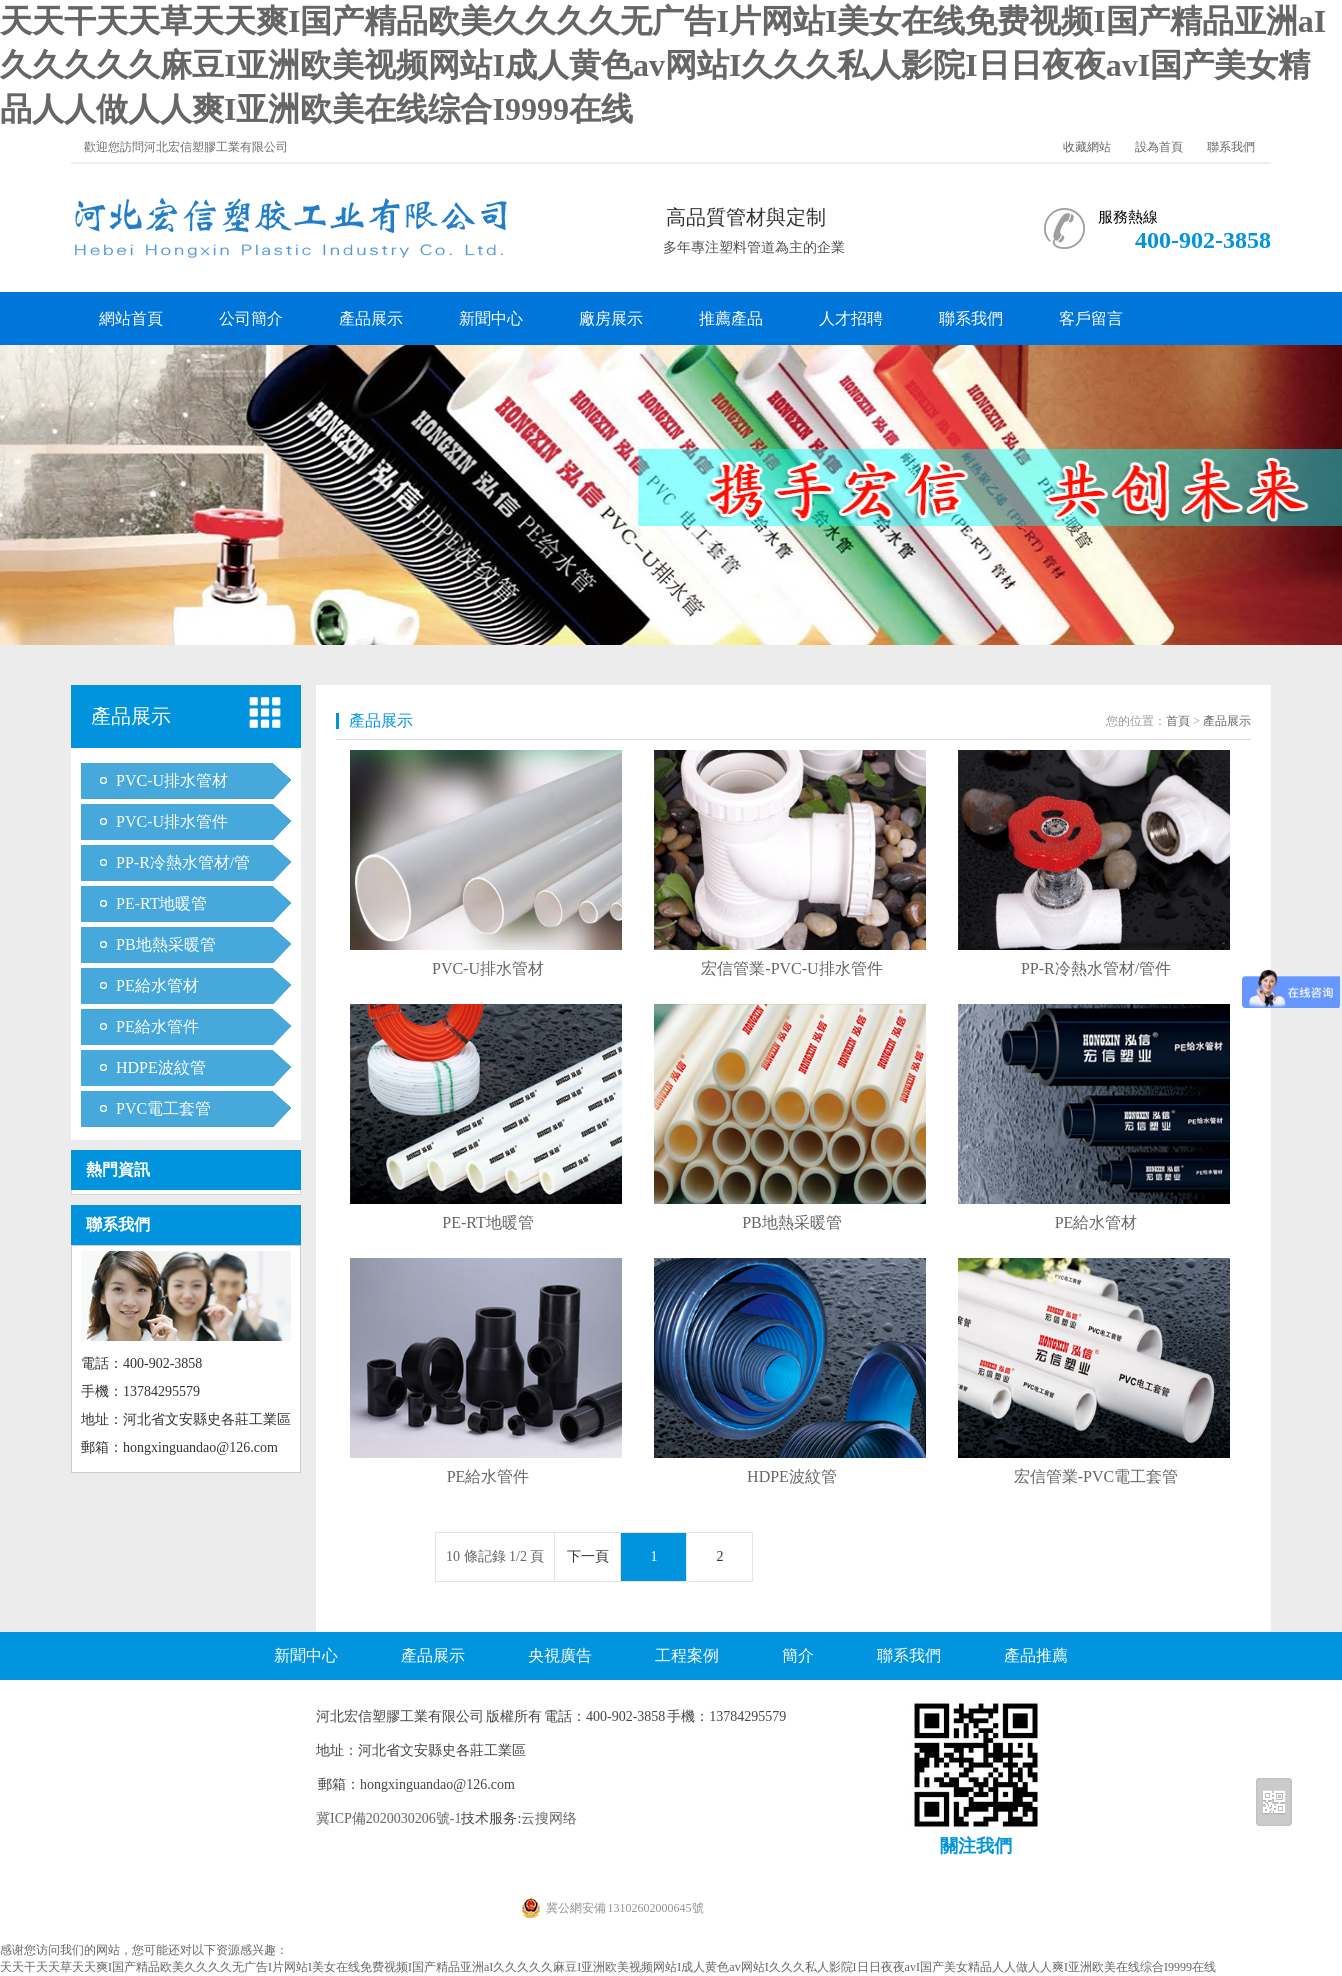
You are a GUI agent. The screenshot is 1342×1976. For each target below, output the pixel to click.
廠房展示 (611, 318)
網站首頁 (131, 318)
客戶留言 (1091, 318)
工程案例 (687, 1655)
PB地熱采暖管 (166, 944)
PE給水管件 (157, 1026)
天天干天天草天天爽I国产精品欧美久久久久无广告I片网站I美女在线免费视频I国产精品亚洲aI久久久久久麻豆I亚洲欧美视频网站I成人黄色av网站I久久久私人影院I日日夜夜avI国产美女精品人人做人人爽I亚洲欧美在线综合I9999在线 (663, 65)
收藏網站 (1087, 147)
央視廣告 (560, 1655)
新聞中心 (491, 318)
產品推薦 (1036, 1655)
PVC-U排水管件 (172, 821)
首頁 (1178, 721)
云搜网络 (549, 1818)
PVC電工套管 (163, 1108)
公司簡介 (251, 318)
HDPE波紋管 (161, 1067)
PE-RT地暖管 (161, 903)
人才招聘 (851, 318)
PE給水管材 (157, 985)
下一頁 (588, 1556)
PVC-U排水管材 (172, 780)
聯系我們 (1231, 147)
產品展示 (371, 318)
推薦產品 (731, 318)
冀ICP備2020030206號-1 (388, 1818)
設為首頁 (1159, 147)
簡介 (798, 1655)
